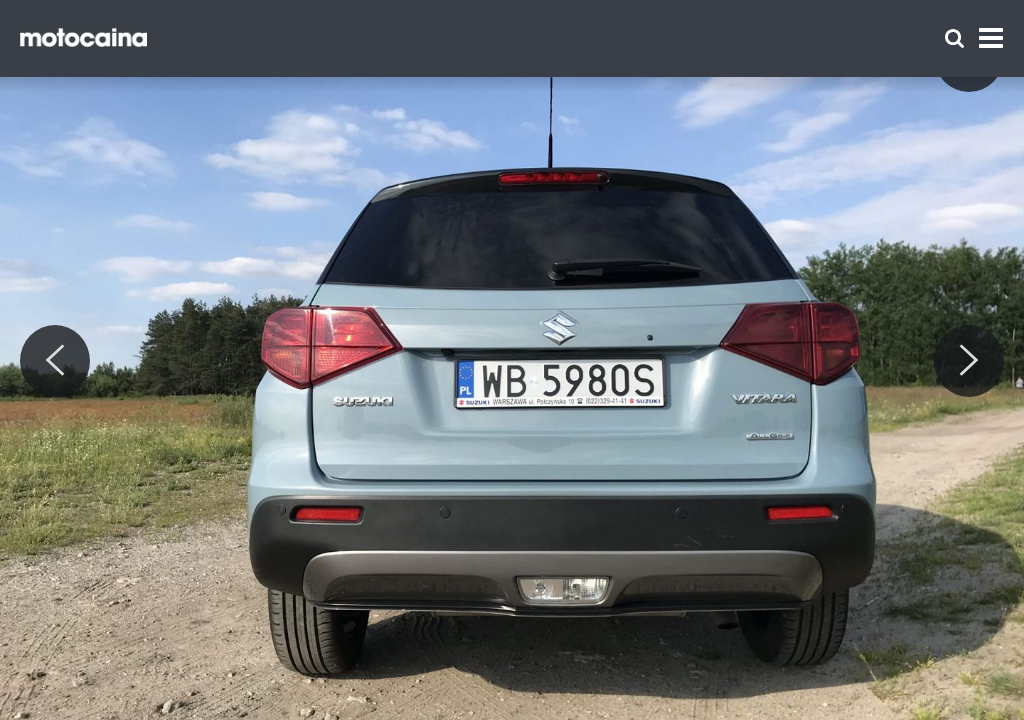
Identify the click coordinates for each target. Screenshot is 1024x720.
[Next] (969, 361)
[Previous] (55, 361)
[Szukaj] (954, 38)
